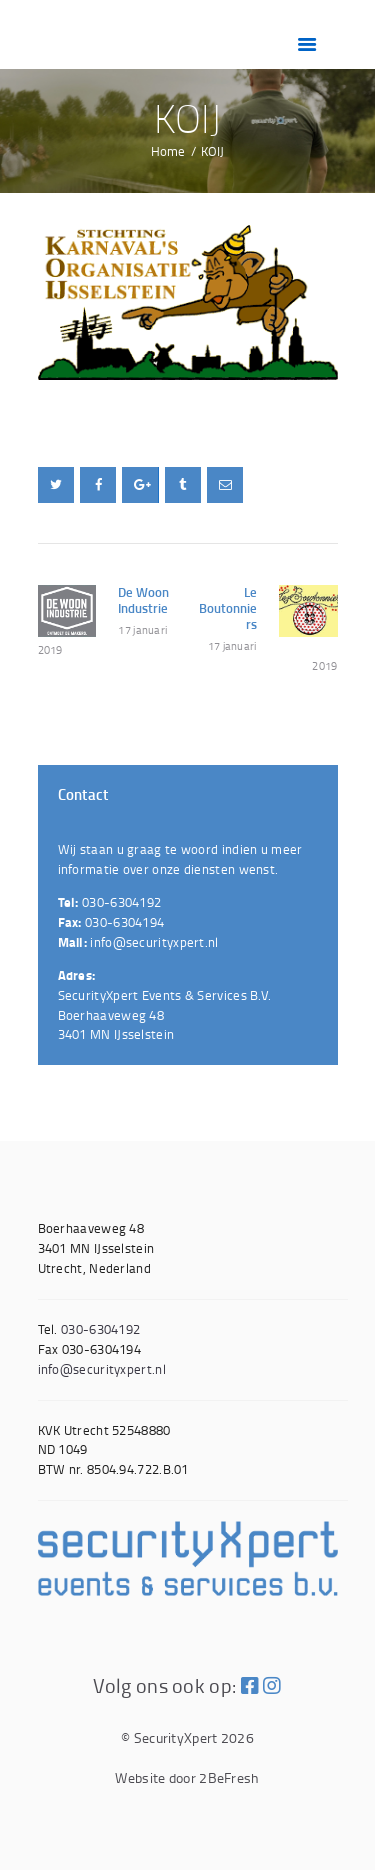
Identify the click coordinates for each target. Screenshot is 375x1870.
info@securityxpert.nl (154, 942)
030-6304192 (121, 902)
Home (168, 151)
